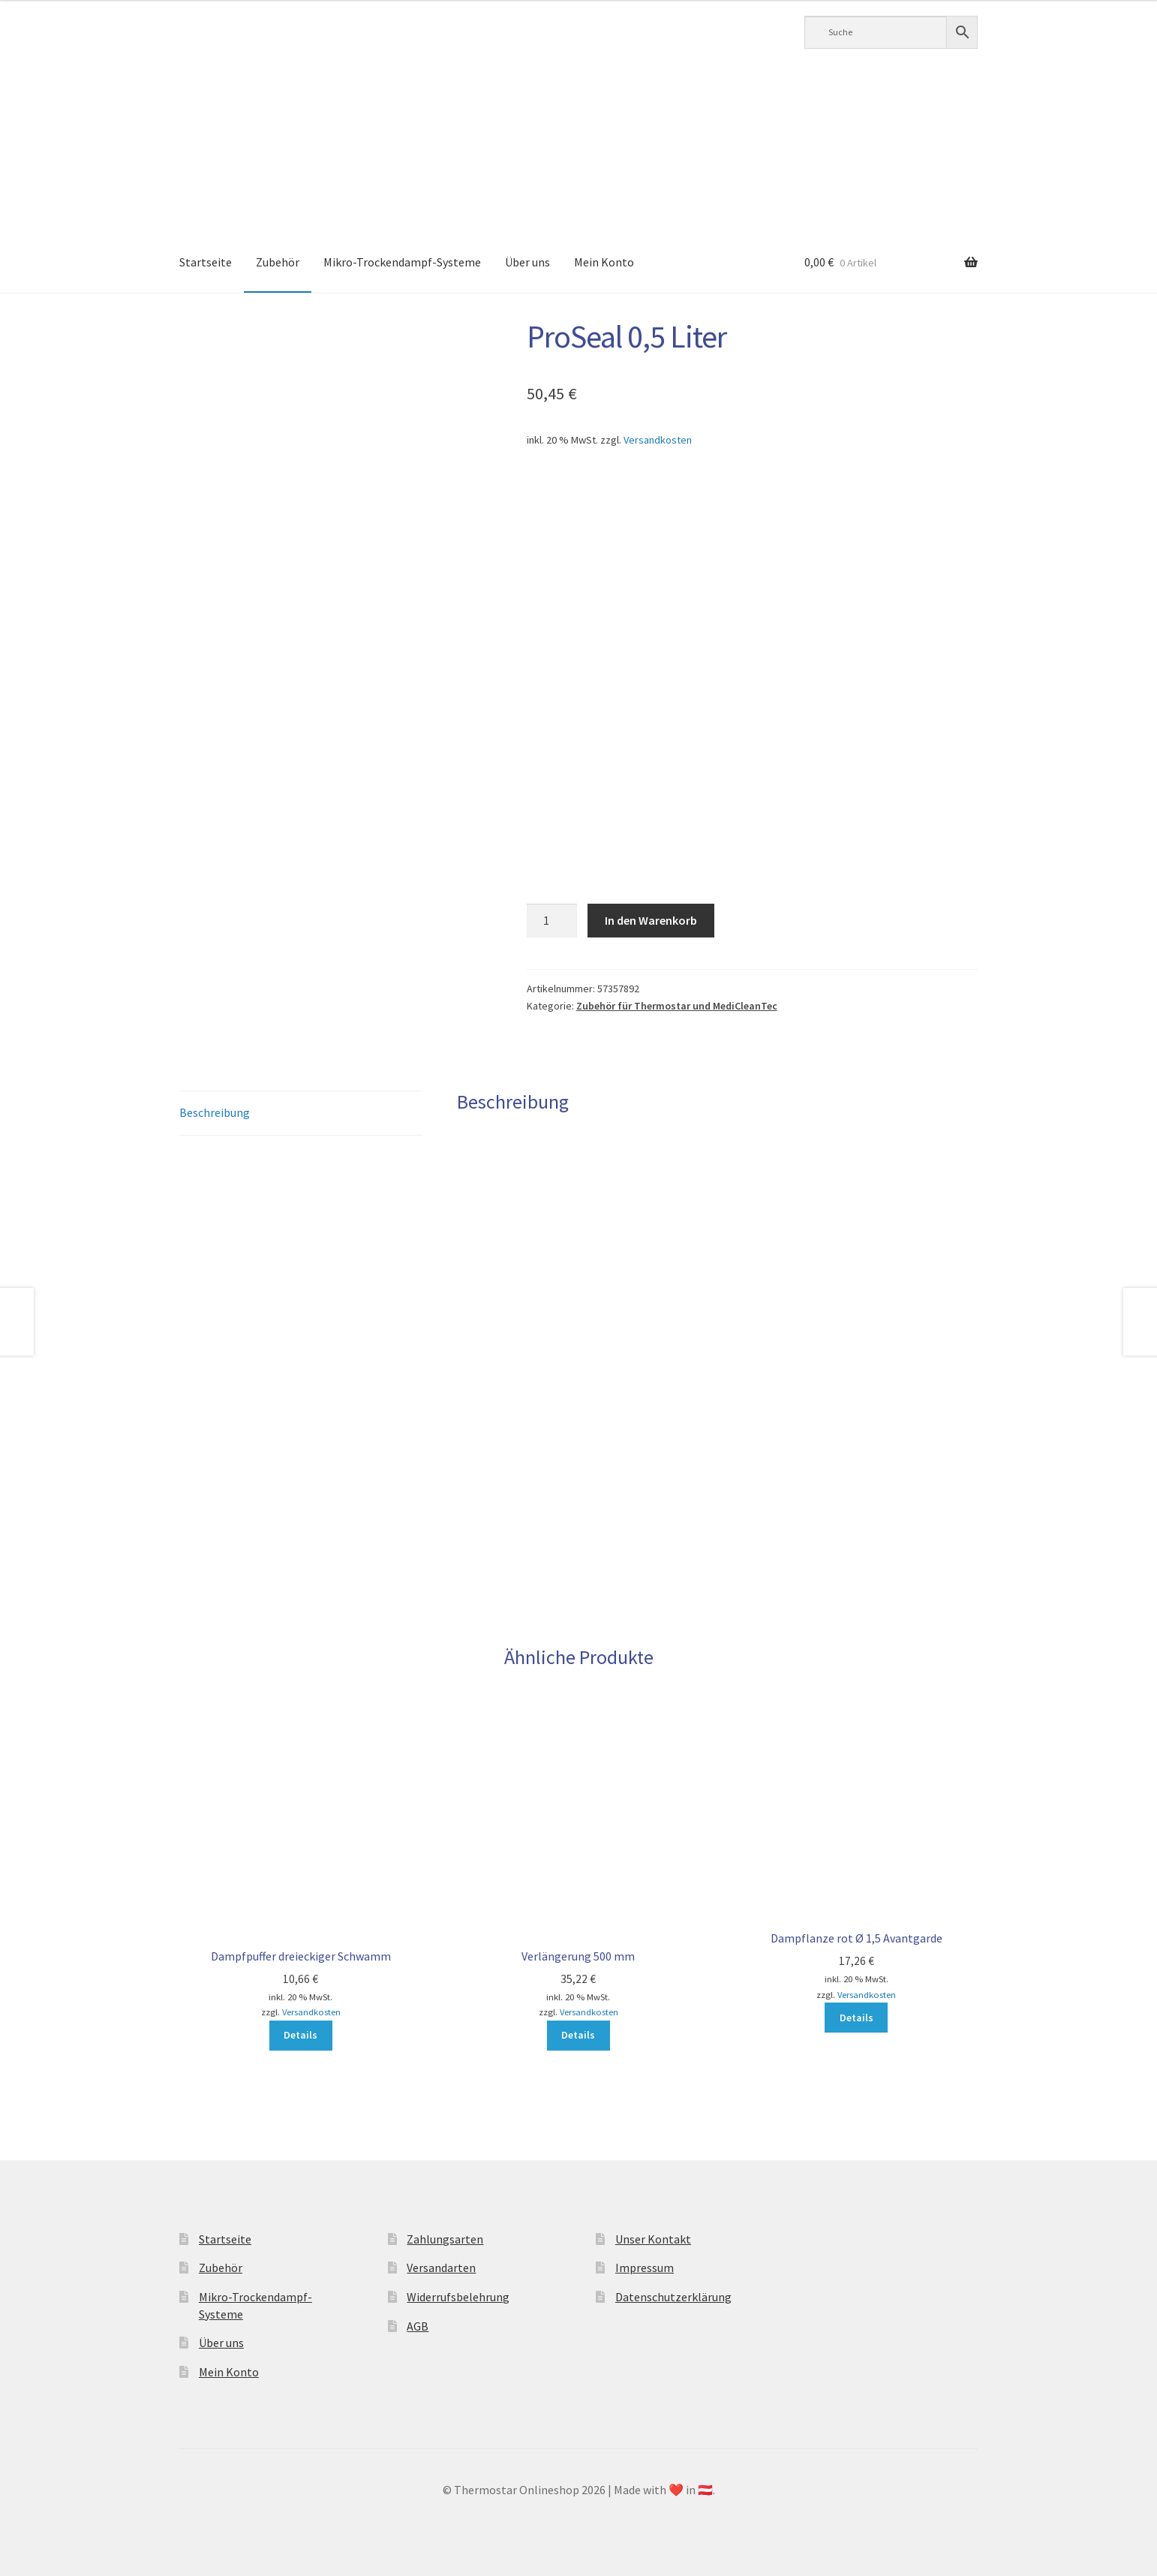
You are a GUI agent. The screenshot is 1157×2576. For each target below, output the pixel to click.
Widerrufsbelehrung (458, 2296)
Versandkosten (658, 440)
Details (300, 2035)
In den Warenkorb (651, 920)
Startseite (205, 261)
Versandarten (441, 2267)
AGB (417, 2326)
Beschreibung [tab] (214, 1112)
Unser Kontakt (653, 2238)
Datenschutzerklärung (673, 2296)
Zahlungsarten (445, 2238)
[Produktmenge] (552, 921)
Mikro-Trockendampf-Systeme (402, 261)
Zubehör (277, 261)
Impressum (644, 2267)
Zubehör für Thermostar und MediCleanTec (676, 1006)
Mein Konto (604, 261)
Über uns (527, 261)
